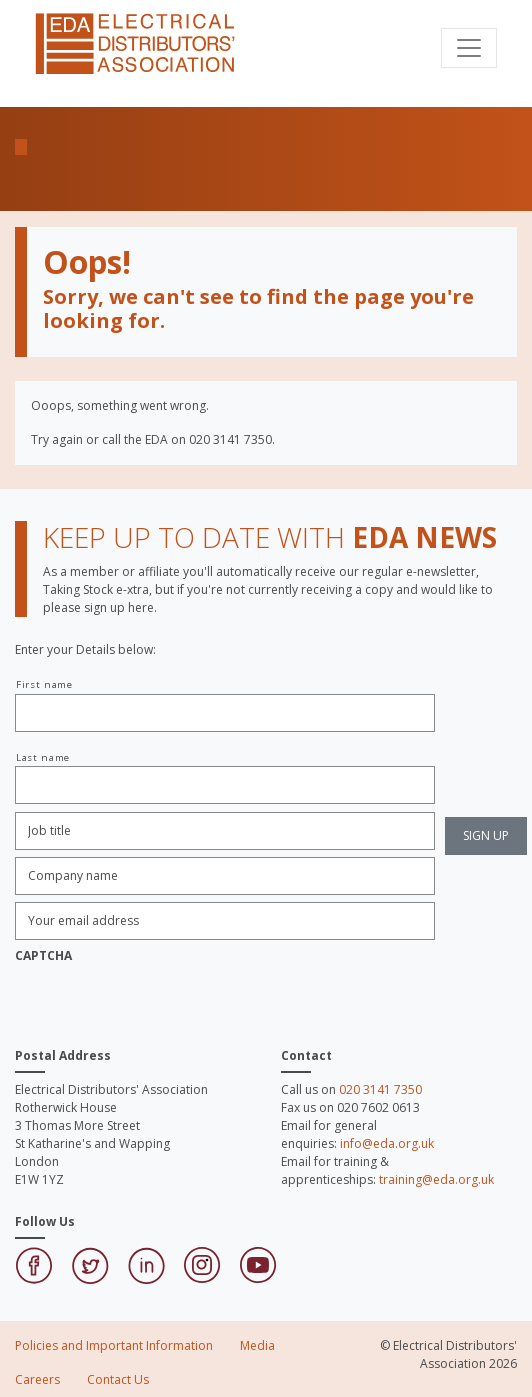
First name (44, 684)
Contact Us (118, 1379)
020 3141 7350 (380, 1089)
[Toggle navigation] (469, 48)
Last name (43, 757)
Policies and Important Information (114, 1345)
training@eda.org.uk (436, 1179)
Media (257, 1345)
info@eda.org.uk (387, 1143)
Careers (37, 1379)
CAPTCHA (43, 956)
